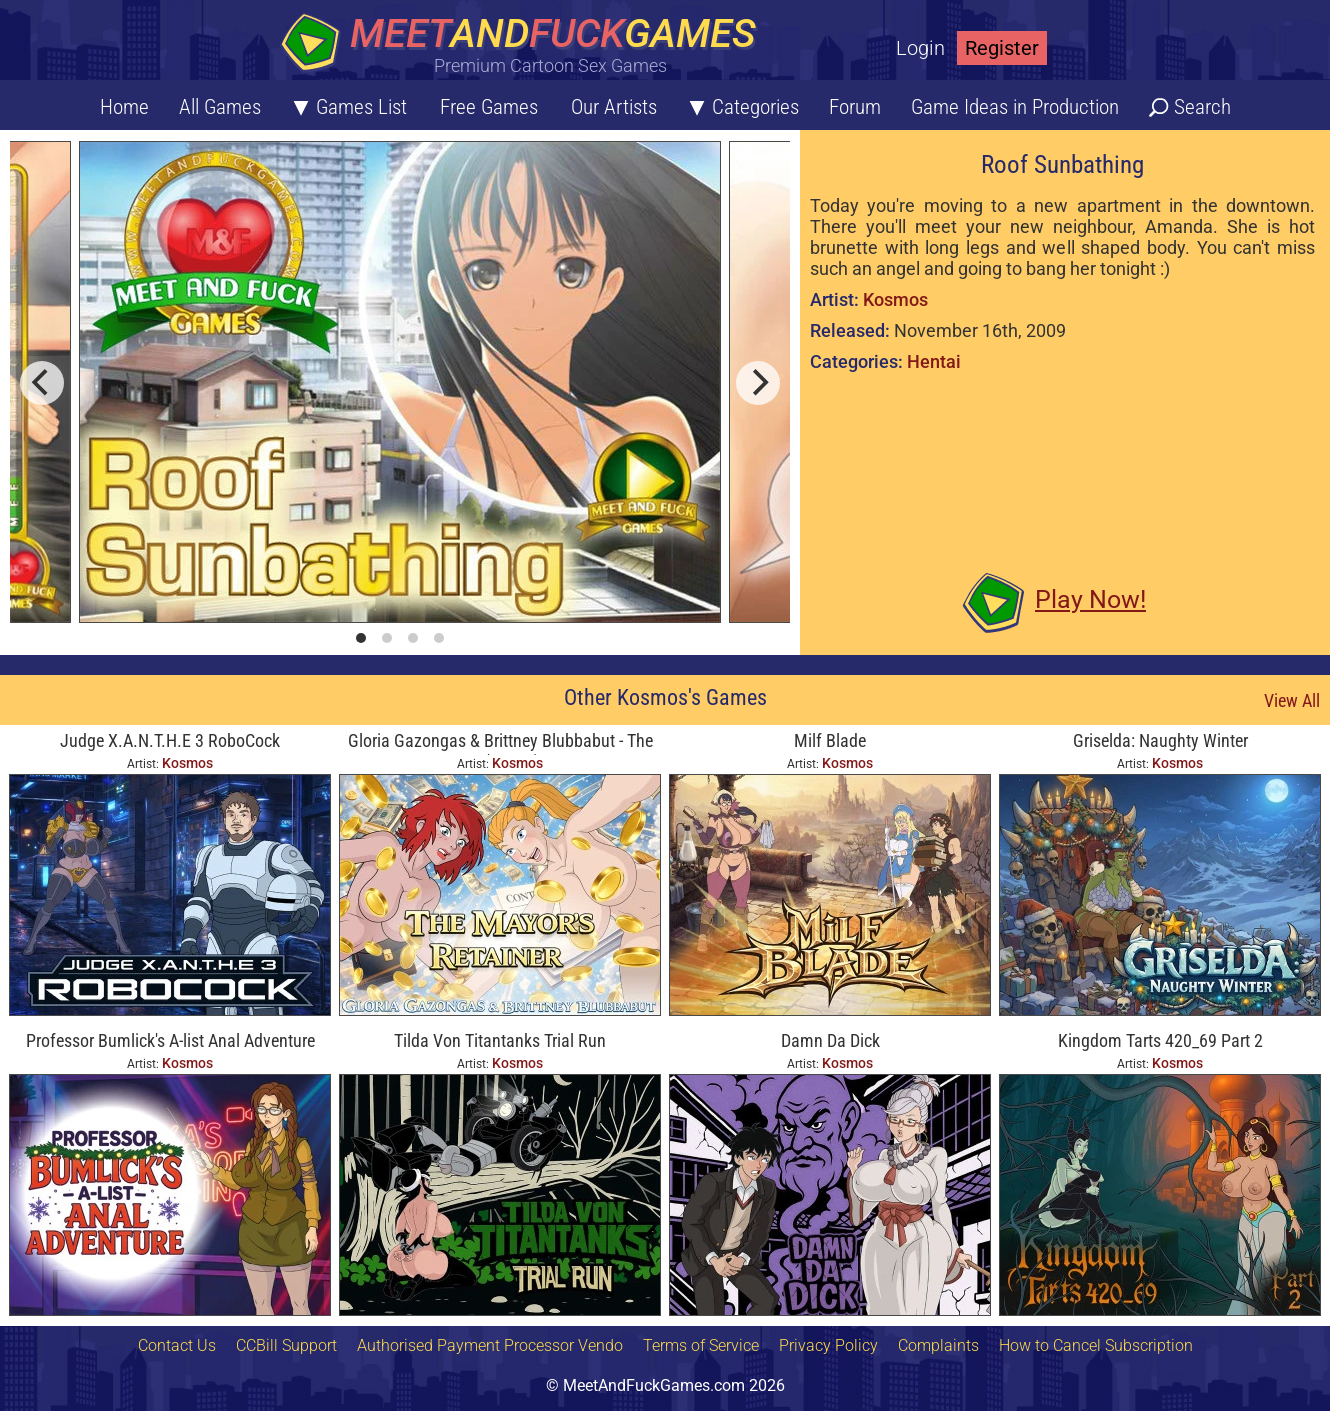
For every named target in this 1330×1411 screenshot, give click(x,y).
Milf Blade (830, 740)
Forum (855, 107)
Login (920, 48)
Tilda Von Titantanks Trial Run (500, 1040)
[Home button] (525, 44)
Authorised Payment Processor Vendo (490, 1345)
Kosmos (895, 299)
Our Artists (614, 107)
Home (124, 107)
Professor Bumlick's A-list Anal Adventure (170, 1040)
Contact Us (177, 1345)
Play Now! (1090, 599)
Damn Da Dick (830, 1040)
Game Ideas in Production (1015, 107)
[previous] (42, 383)
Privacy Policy (828, 1345)
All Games (220, 107)
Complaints (938, 1345)
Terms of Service (701, 1345)
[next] (758, 383)
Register (1002, 48)
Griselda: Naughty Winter (1160, 740)
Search (1202, 107)
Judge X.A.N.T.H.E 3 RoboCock (170, 740)
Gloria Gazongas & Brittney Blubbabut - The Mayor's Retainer (500, 742)
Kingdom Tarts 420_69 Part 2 (1160, 1040)
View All (1292, 700)
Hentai (934, 361)
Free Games (489, 107)
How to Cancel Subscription (1096, 1345)
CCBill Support (286, 1345)
